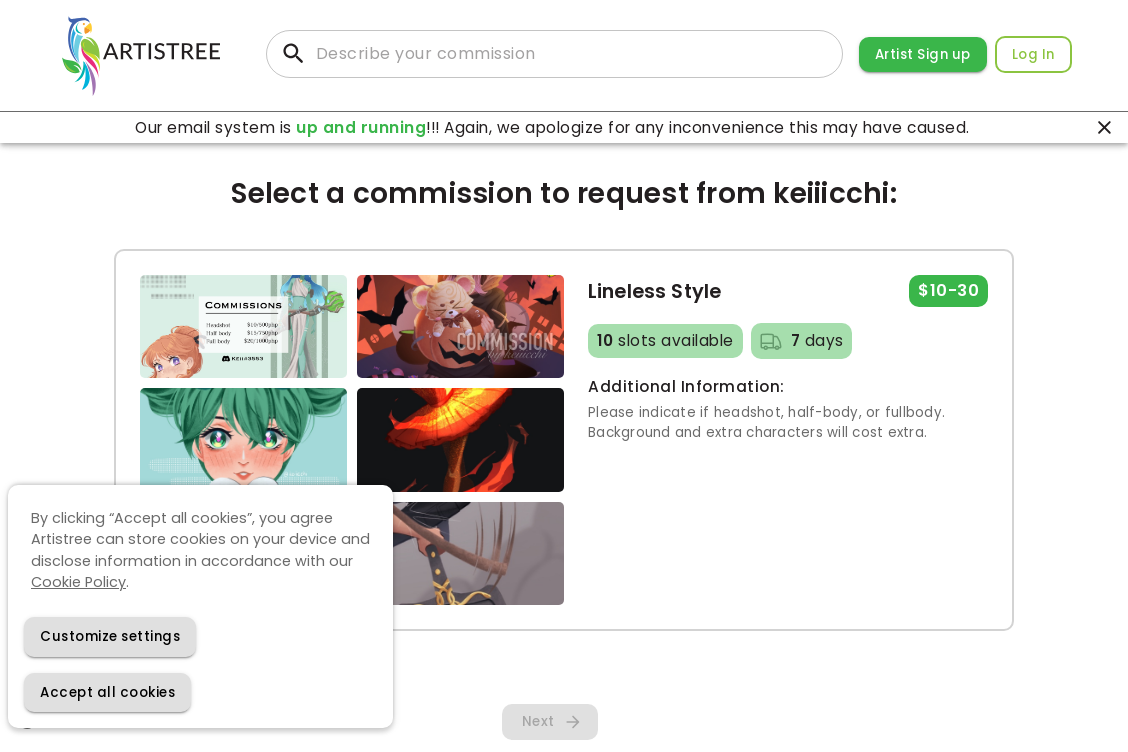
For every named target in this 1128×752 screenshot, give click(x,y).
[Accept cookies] (107, 692)
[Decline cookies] (110, 636)
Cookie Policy (78, 582)
